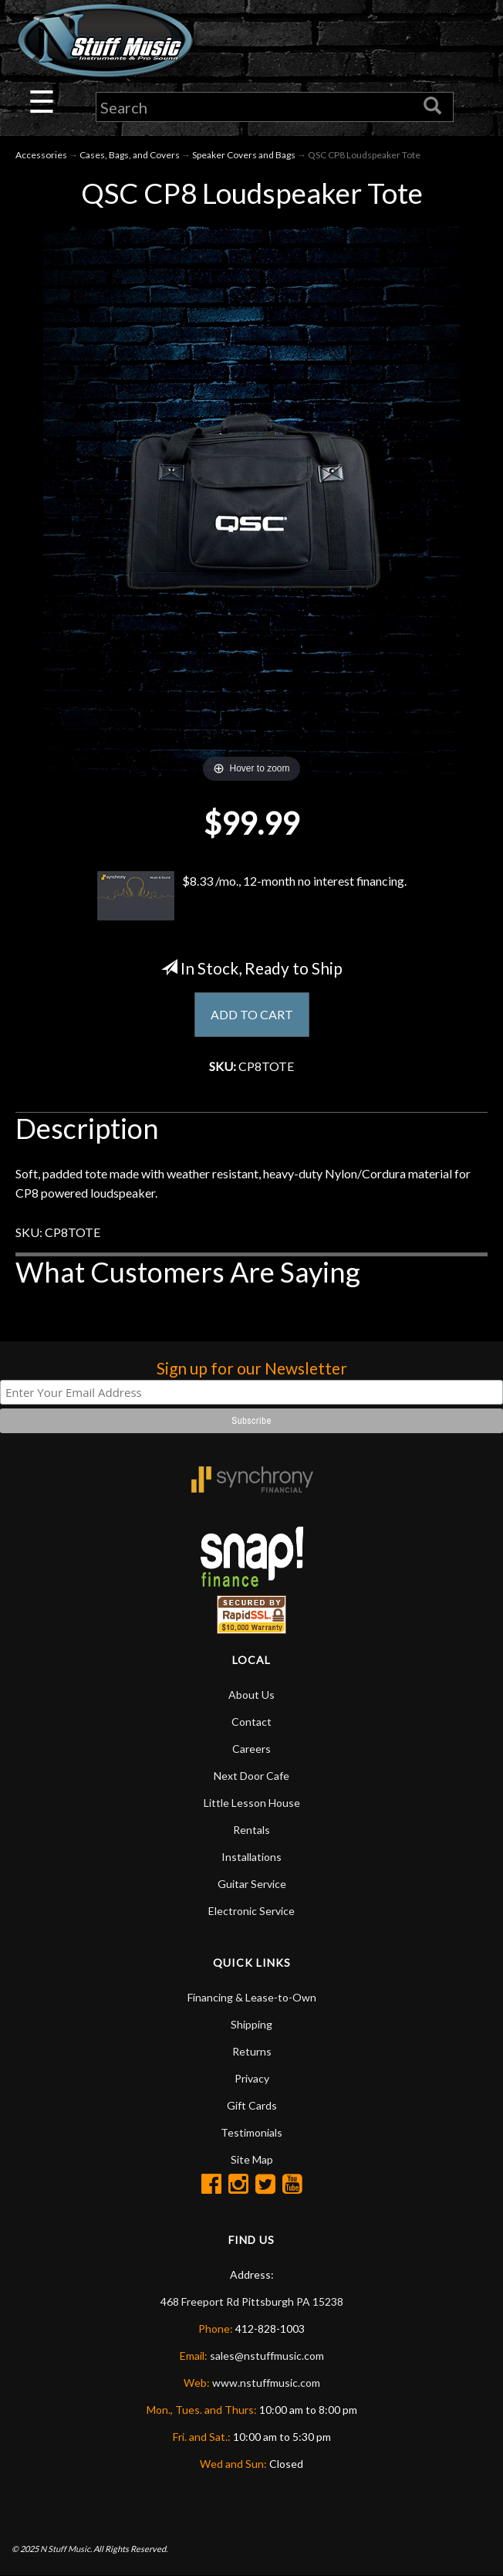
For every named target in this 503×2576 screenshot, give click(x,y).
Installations (251, 1856)
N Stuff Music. (66, 2549)
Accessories (41, 155)
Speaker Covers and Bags (243, 155)
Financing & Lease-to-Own (251, 1997)
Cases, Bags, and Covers (129, 155)
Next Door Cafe (251, 1775)
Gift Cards (252, 2105)
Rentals (251, 1829)
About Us (251, 1694)
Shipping (251, 2024)
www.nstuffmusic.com (266, 2382)
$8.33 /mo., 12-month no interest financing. (251, 895)
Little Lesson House (252, 1802)
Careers (251, 1748)
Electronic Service (251, 1910)
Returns (252, 2051)
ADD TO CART (252, 1014)
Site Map (252, 2159)
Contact (251, 1721)
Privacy (252, 2078)
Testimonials (251, 2132)
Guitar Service (252, 1883)
